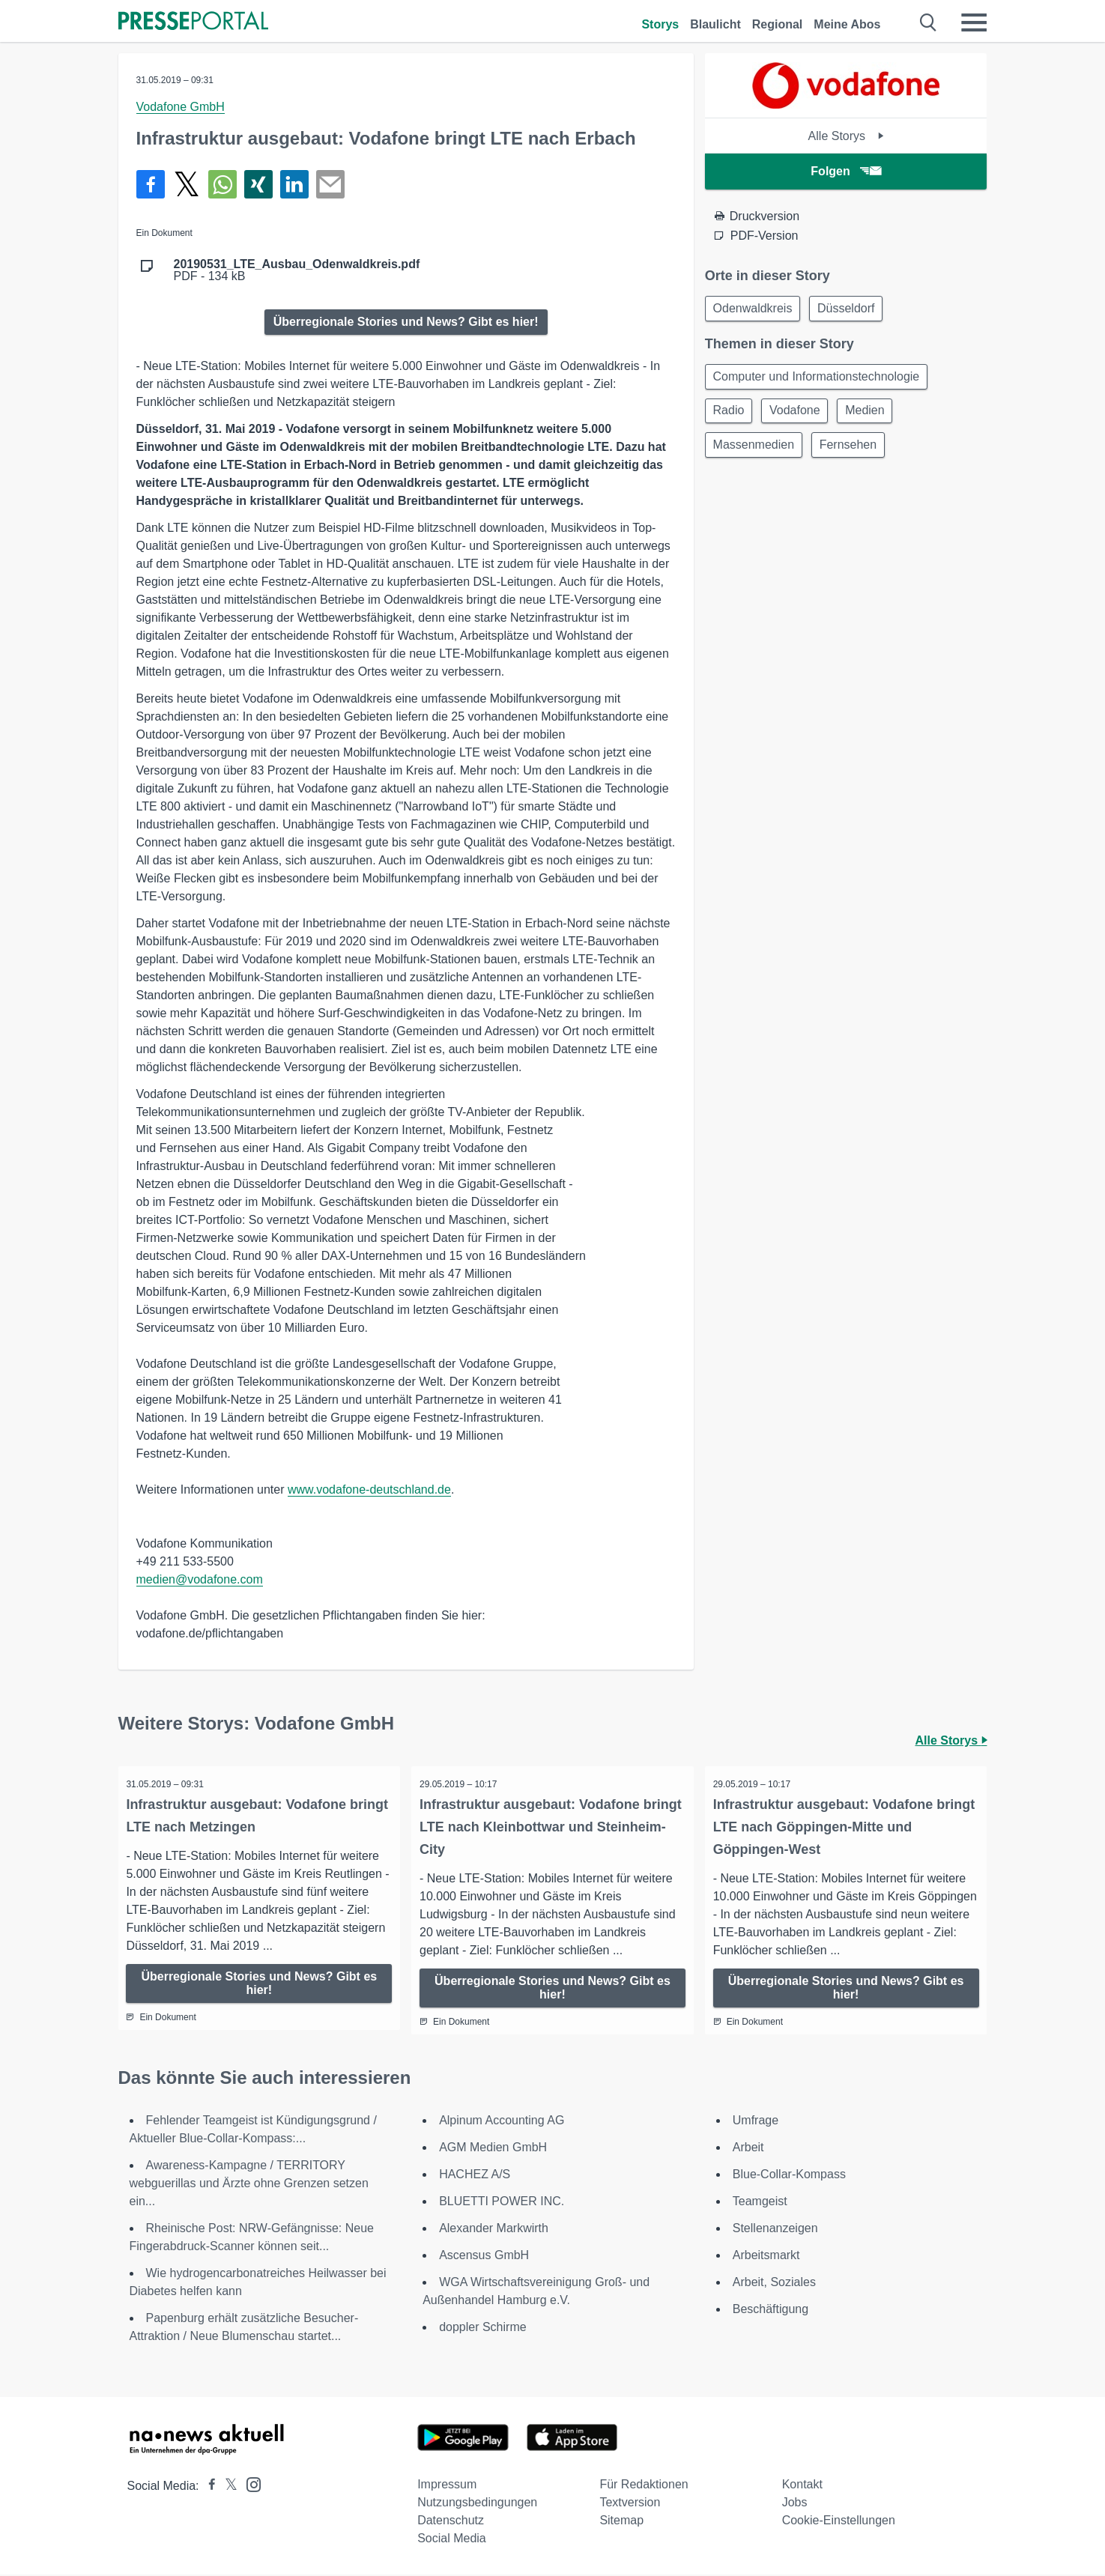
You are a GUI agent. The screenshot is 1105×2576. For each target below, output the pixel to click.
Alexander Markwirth (493, 2229)
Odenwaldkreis (754, 309)
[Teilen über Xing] (258, 184)
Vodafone (800, 414)
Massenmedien (755, 450)
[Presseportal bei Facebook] (207, 2487)
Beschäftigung (770, 2310)
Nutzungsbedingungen (477, 2503)
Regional (777, 24)
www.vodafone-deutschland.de (369, 1489)
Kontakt (802, 2485)
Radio (730, 414)
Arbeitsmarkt (766, 2256)
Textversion (629, 2503)
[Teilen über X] (186, 184)
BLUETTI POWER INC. (501, 2202)
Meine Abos (847, 24)
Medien (872, 414)
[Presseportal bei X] (226, 2487)
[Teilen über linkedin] (294, 184)
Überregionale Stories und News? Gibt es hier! (406, 321)
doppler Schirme (483, 2328)
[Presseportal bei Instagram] (249, 2485)
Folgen (845, 171)
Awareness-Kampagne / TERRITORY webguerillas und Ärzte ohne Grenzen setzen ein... (249, 2184)
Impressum (446, 2485)
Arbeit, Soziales (774, 2283)
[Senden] (330, 184)
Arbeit (748, 2148)
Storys (660, 24)
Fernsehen (853, 450)
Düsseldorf (851, 309)
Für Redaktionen (643, 2485)
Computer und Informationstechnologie (818, 378)
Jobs (795, 2503)
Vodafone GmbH (180, 106)
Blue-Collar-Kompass (789, 2175)
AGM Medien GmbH (493, 2148)
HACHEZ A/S (474, 2175)
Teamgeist (760, 2202)
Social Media (451, 2539)
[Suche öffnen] (928, 22)
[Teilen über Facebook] (150, 184)
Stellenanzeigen (775, 2229)
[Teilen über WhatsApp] (222, 184)
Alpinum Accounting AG (501, 2121)
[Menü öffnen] (973, 22)
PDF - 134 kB (297, 270)
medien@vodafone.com (199, 1579)
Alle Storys (846, 136)
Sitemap (621, 2521)
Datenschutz (450, 2521)
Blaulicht (715, 24)
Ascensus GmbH (484, 2256)
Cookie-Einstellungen (838, 2521)
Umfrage (755, 2121)
